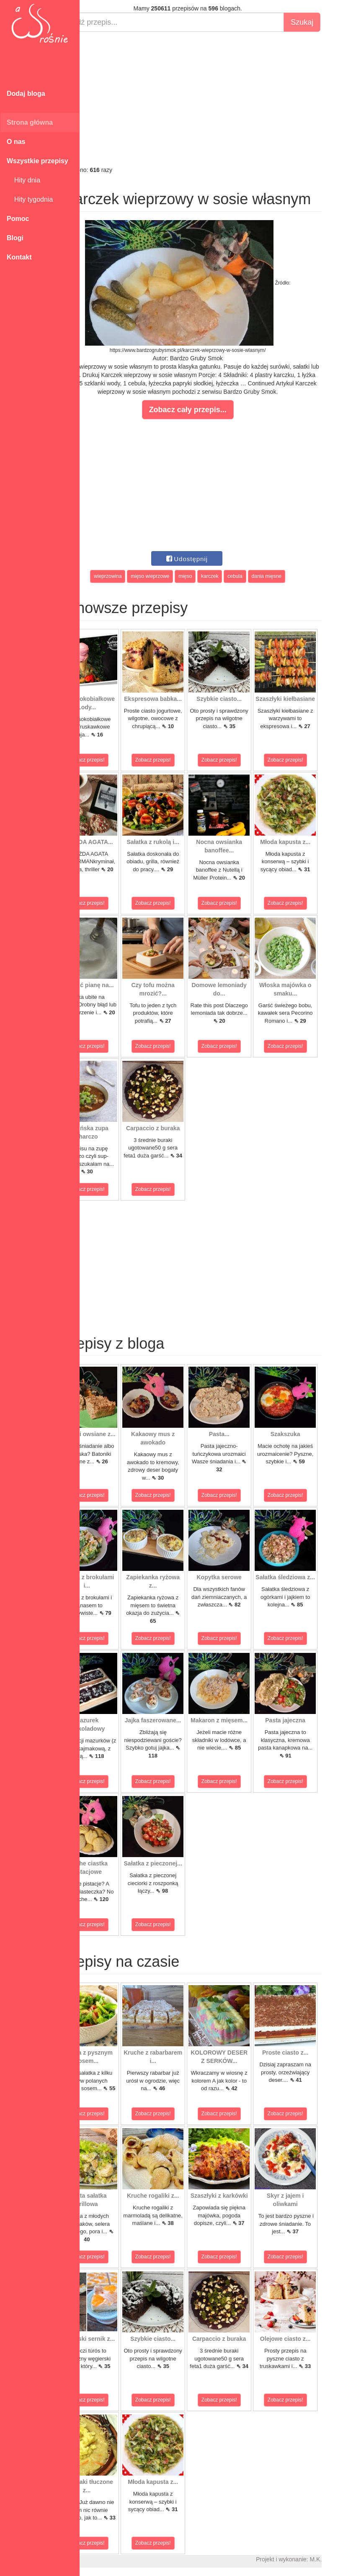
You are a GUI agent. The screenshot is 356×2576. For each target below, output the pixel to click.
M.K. (346, 2559)
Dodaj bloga (26, 93)
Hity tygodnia (30, 199)
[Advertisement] (218, 98)
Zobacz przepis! (117, 760)
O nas (16, 141)
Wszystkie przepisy (37, 160)
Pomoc (18, 218)
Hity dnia (23, 180)
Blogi (15, 237)
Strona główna (30, 122)
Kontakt (19, 257)
